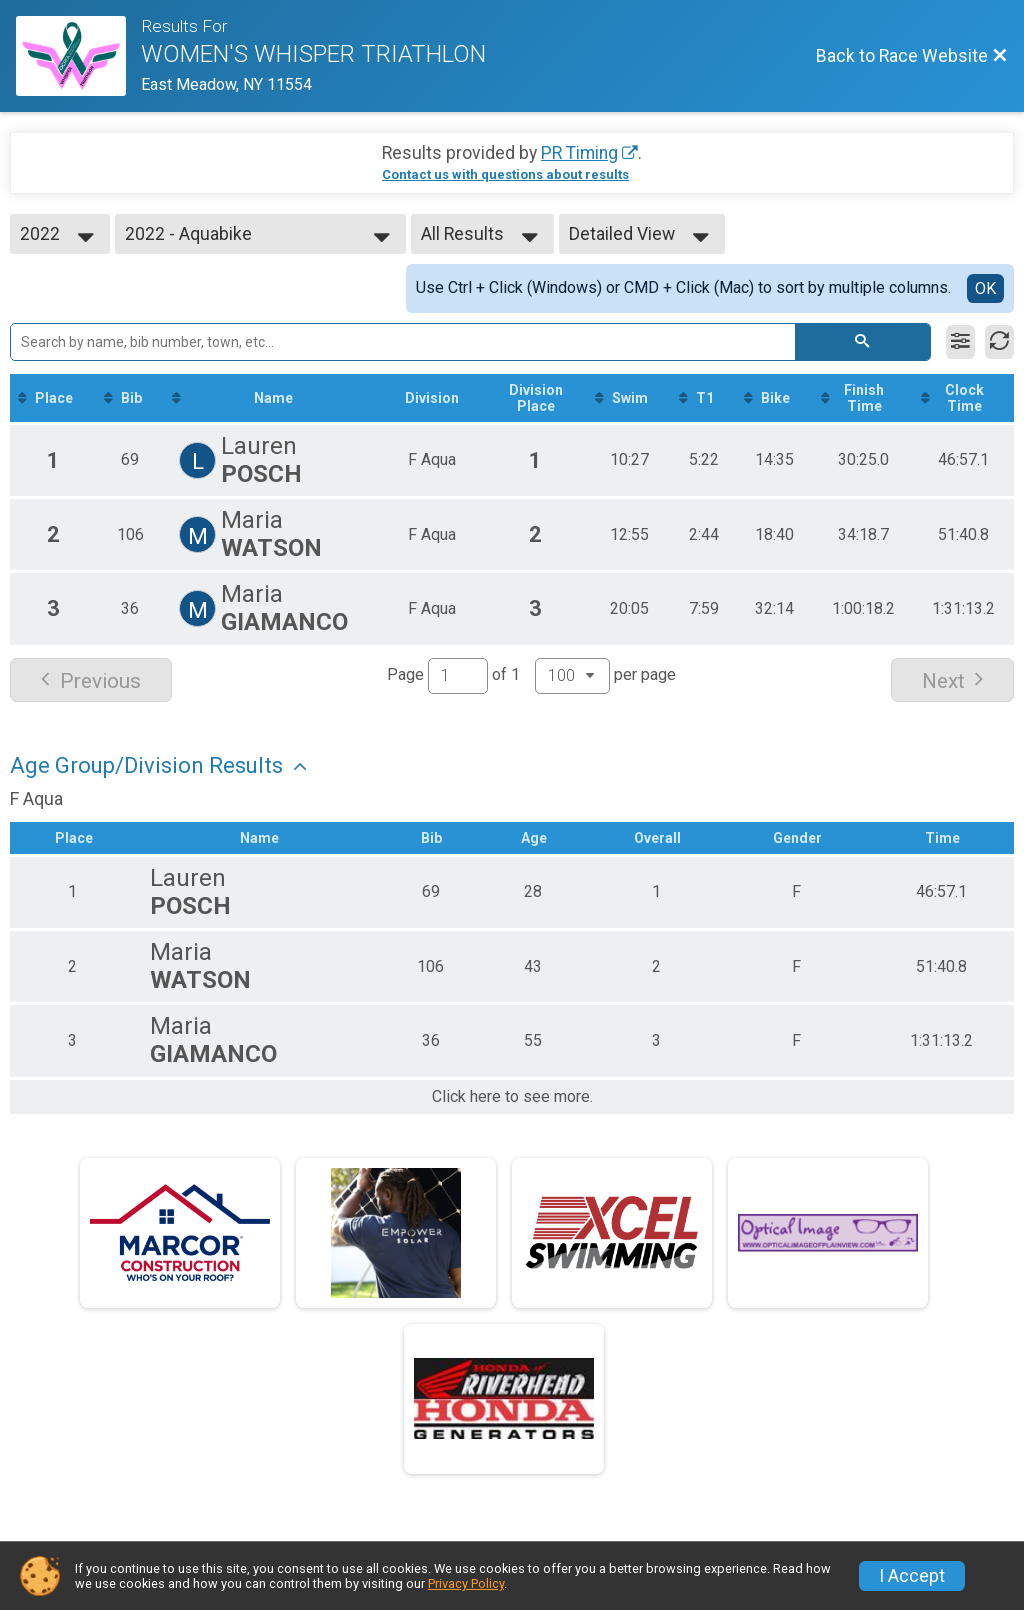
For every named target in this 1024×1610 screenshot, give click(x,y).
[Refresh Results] (999, 342)
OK (985, 288)
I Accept (912, 1576)
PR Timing (579, 153)
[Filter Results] (960, 342)
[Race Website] (78, 56)
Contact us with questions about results (505, 174)
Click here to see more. (512, 1097)
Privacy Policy (466, 1583)
